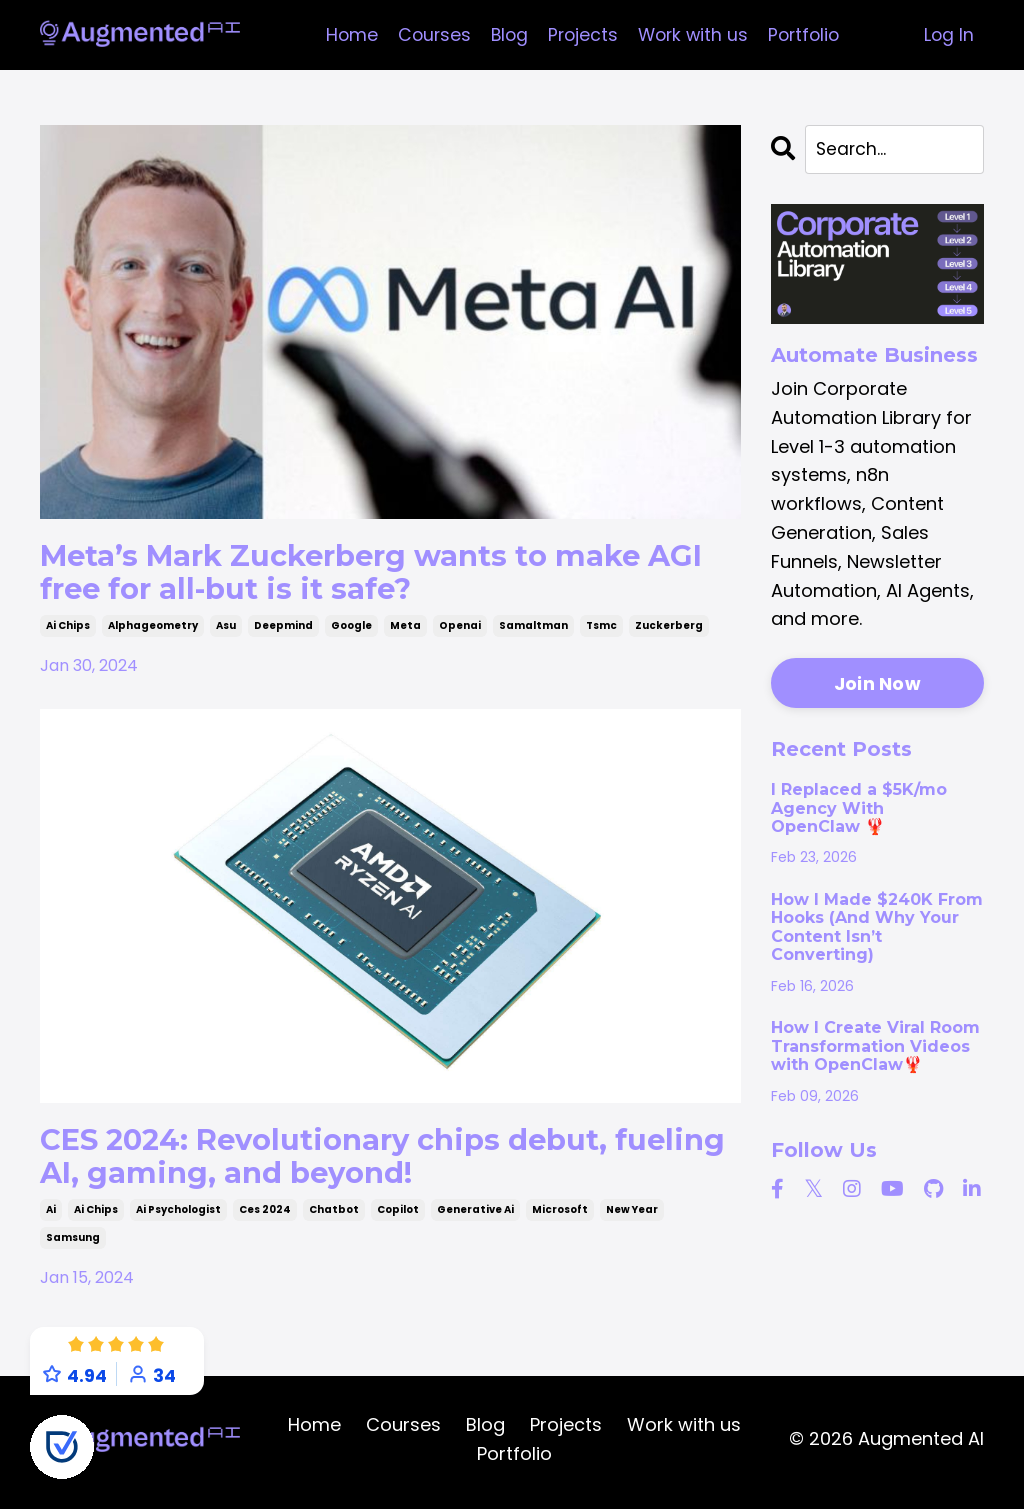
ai (51, 1214)
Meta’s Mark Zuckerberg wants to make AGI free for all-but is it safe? (380, 573)
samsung (73, 1242)
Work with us (694, 34)
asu (226, 628)
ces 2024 (265, 1214)
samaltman (533, 628)
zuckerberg (669, 628)
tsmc (601, 628)
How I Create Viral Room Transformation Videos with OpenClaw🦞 (875, 1047)
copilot (398, 1214)
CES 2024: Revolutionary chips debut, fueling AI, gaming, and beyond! (333, 1159)
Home (344, 34)
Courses (428, 34)
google (351, 628)
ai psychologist (178, 1214)
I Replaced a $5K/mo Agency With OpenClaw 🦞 (859, 809)
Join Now (877, 684)
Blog (505, 34)
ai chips (68, 628)
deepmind (283, 628)
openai (460, 628)
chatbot (334, 1214)
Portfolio (808, 34)
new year (632, 1214)
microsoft (560, 1214)
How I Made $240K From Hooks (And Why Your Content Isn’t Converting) (877, 928)
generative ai (475, 1214)
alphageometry (153, 628)
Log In (948, 34)
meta (405, 628)
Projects (581, 34)
